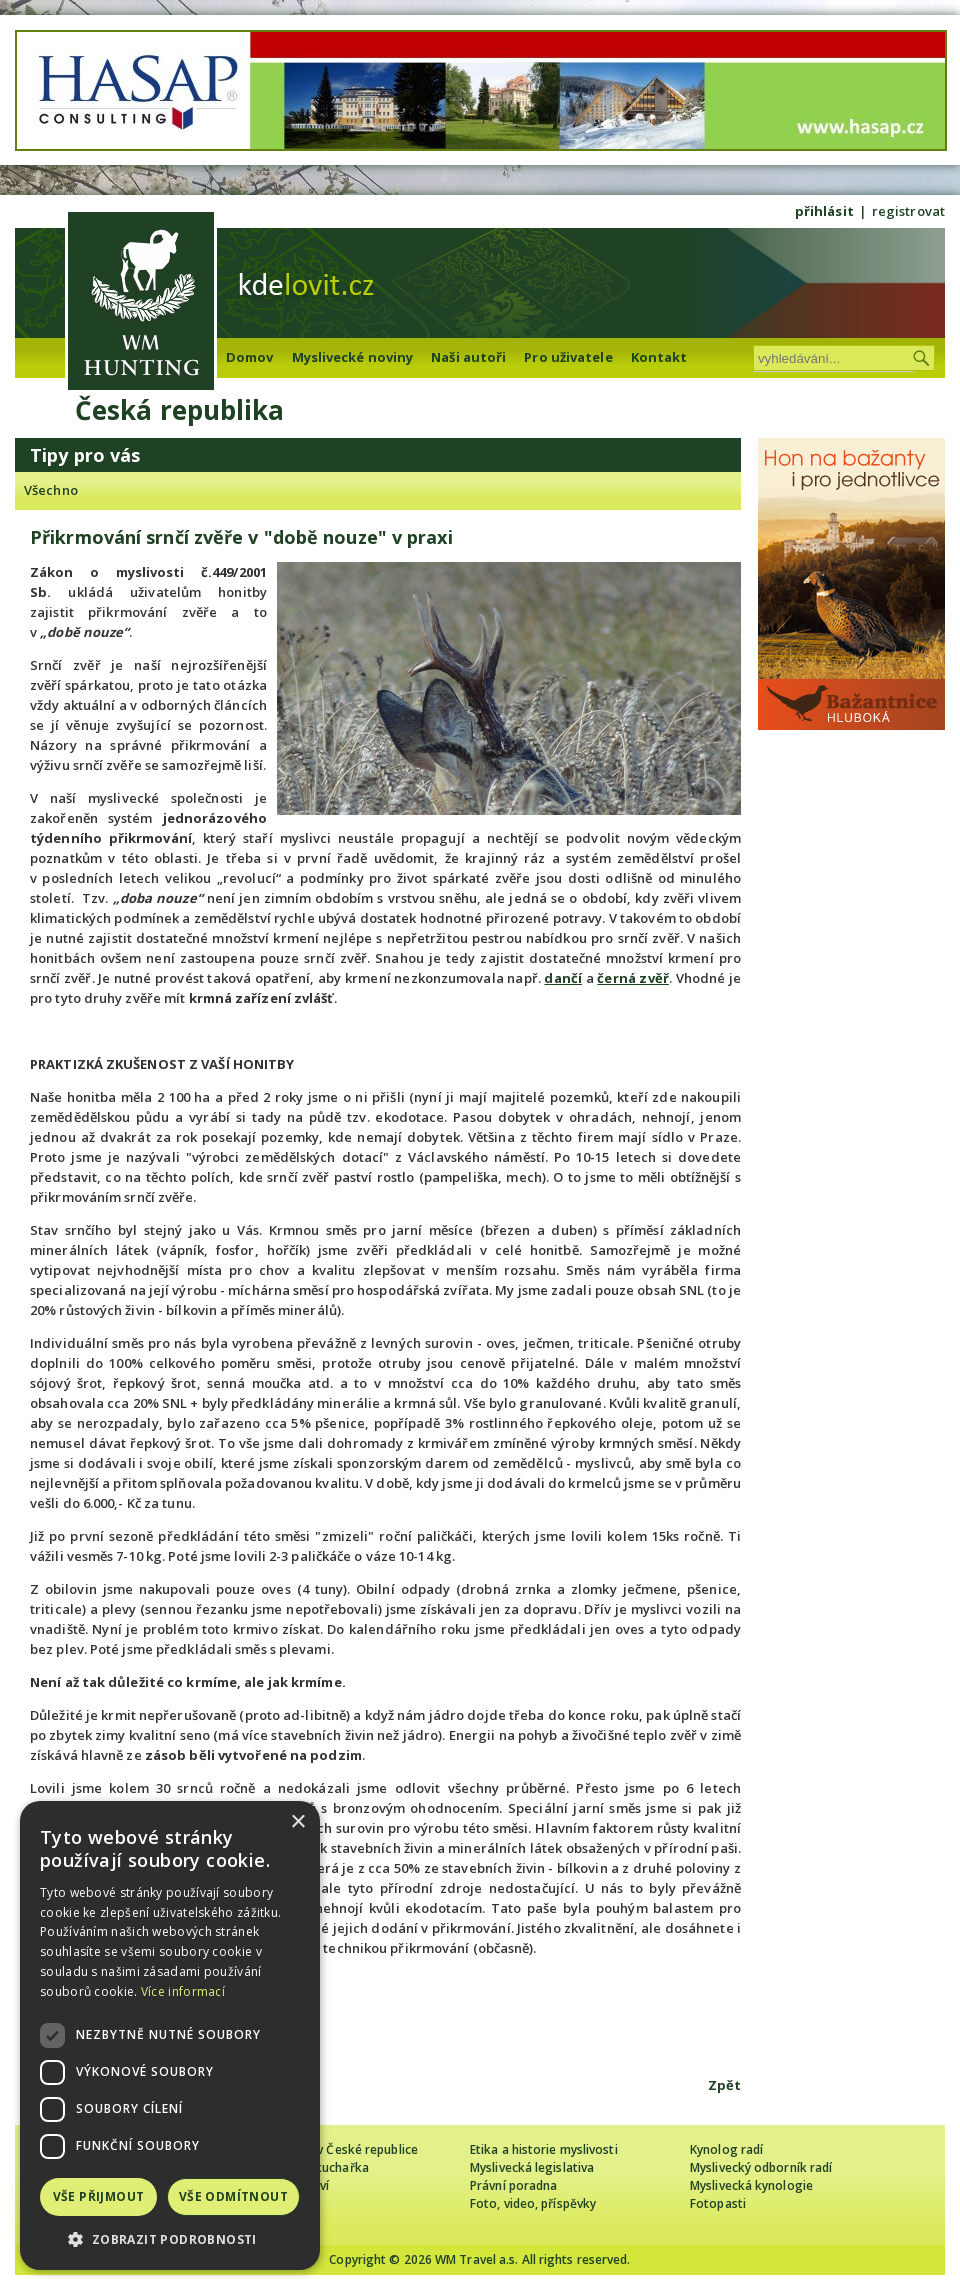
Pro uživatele (568, 357)
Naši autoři (468, 357)
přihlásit (824, 211)
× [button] (297, 1822)
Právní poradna (513, 2185)
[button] (170, 2239)
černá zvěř (633, 978)
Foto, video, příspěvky (533, 2203)
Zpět (724, 2085)
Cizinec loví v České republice (334, 2149)
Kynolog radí (726, 2149)
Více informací (183, 1991)
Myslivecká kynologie (751, 2185)
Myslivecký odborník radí (761, 2167)
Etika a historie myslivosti (544, 2149)
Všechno (51, 490)
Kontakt (659, 357)
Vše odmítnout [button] (233, 2196)
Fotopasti (718, 2203)
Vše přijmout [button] (99, 2196)
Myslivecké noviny (353, 357)
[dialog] (170, 2035)
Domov (250, 357)
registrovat (908, 211)
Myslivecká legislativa (532, 2167)
